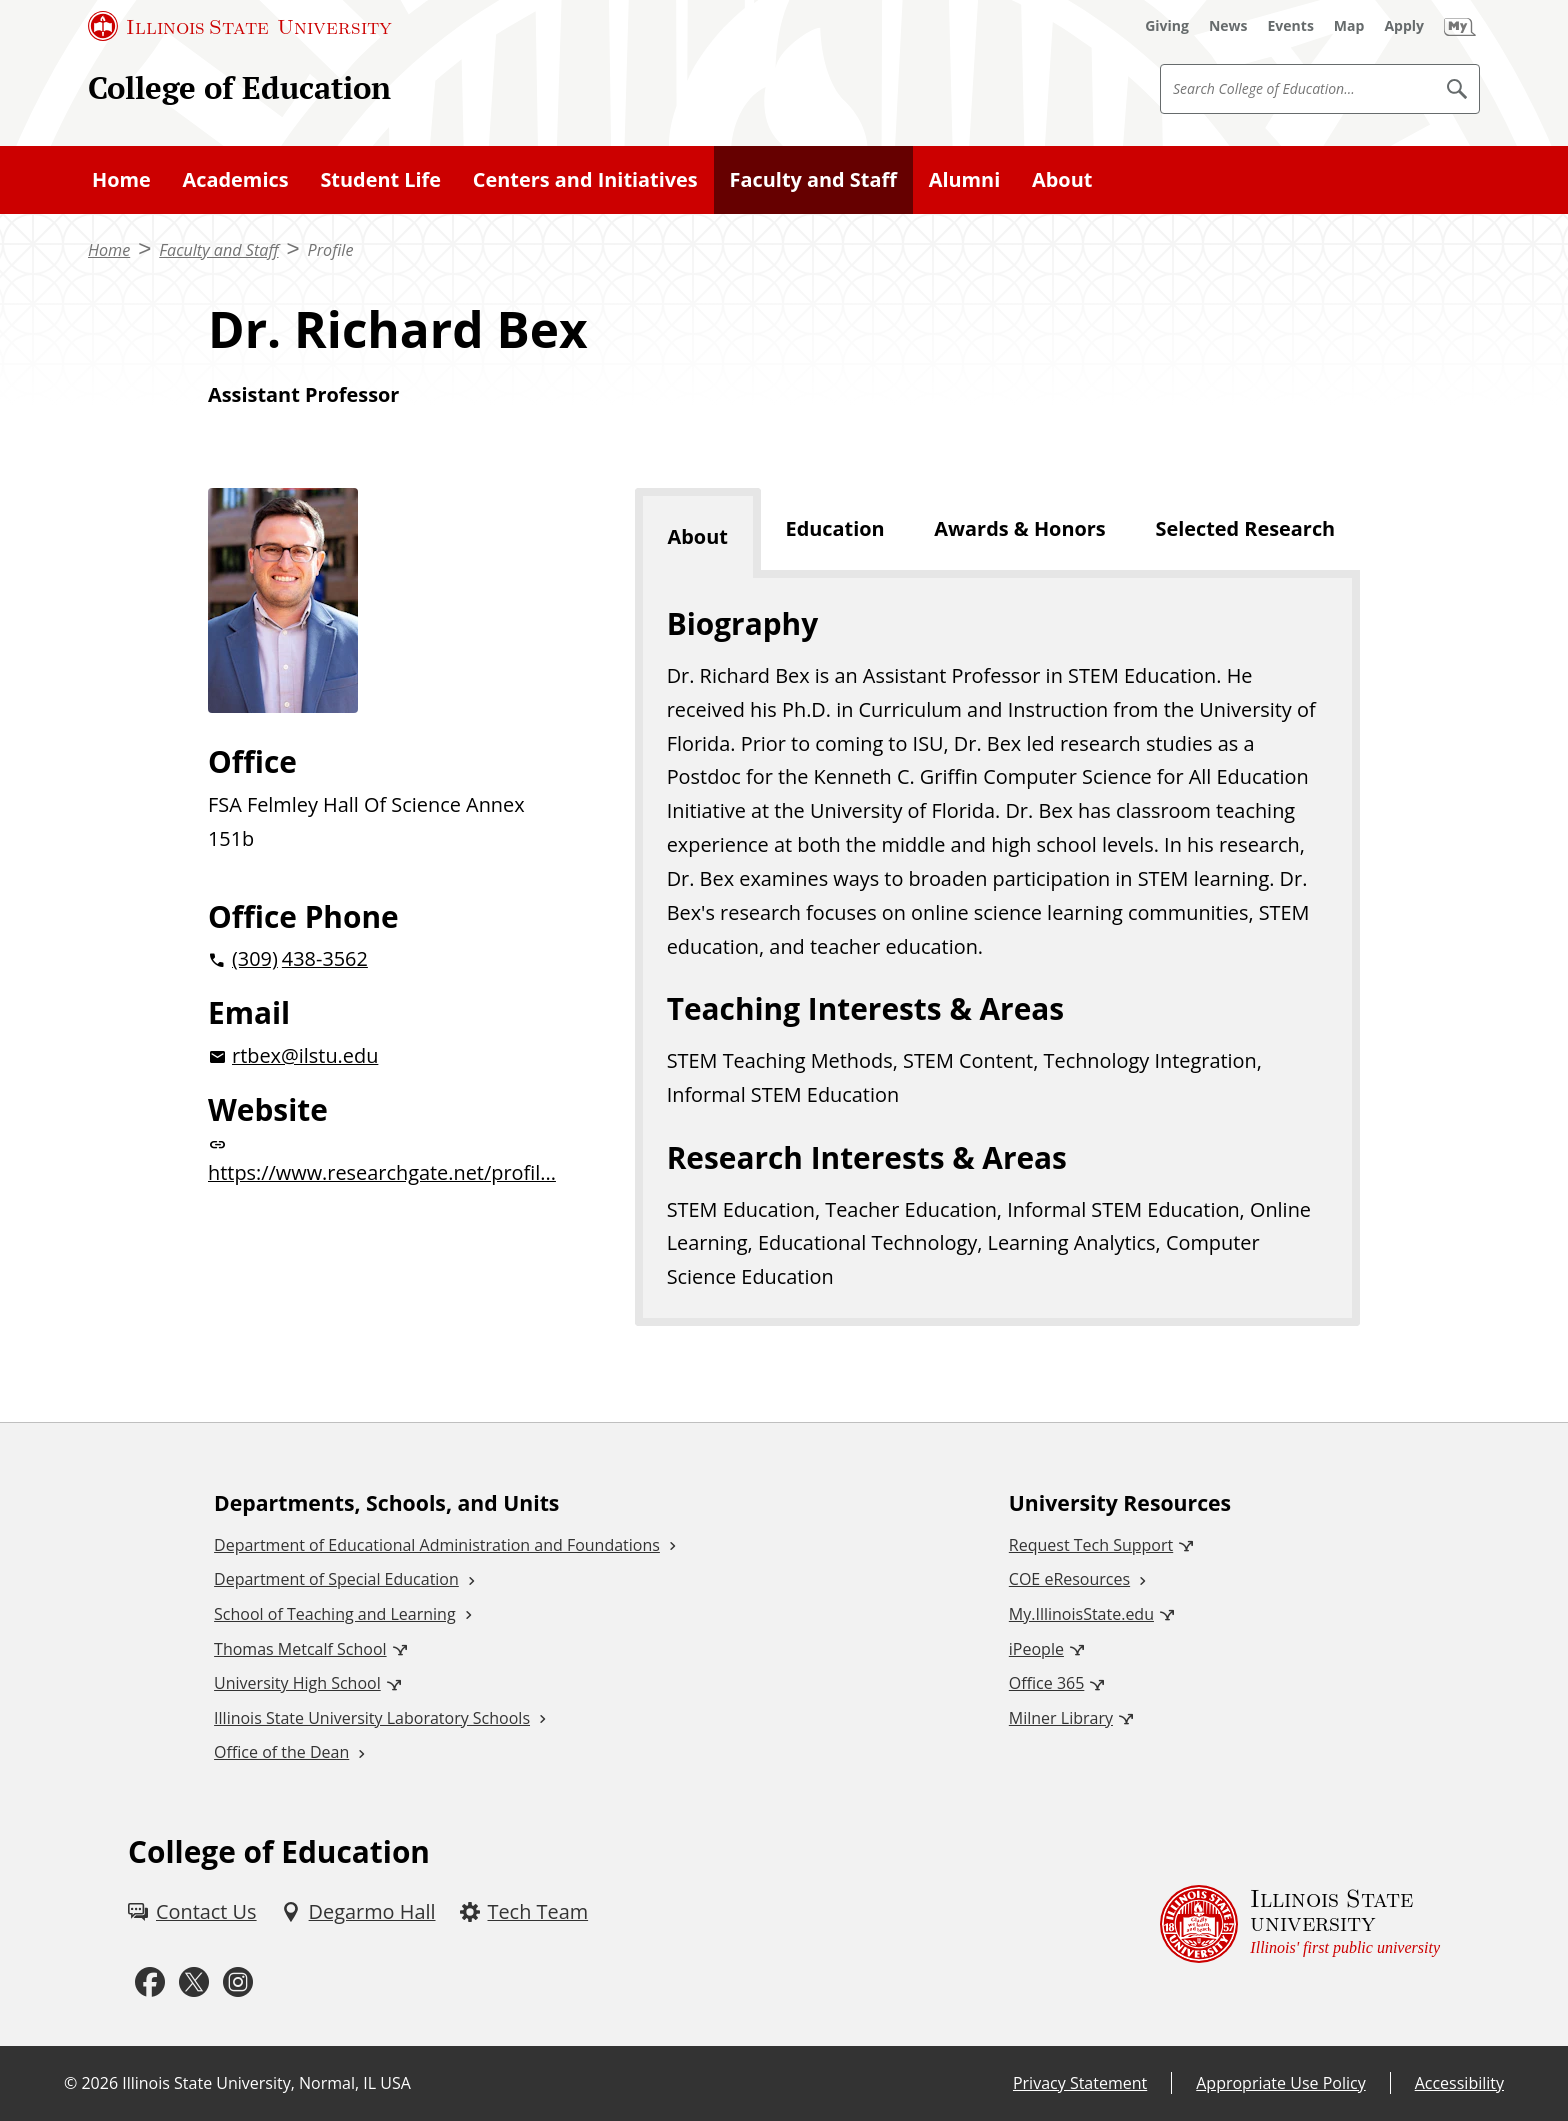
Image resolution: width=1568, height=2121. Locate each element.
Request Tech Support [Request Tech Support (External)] (1091, 1545)
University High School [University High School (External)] (297, 1683)
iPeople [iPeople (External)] (1036, 1649)
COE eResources (1069, 1579)
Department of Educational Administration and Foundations (437, 1545)
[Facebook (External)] (150, 1982)
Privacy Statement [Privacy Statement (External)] (1080, 2083)
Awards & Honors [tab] (1019, 528)
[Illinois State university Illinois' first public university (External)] (1300, 1923)
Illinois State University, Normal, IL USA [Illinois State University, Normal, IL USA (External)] (266, 2083)
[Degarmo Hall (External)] (358, 1912)
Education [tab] (835, 528)
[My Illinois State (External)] (1460, 26)
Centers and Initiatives (585, 179)
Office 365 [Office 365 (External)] (1047, 1683)
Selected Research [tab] (1245, 528)
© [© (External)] (70, 2083)
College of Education (239, 87)
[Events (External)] (1291, 26)
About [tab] (698, 536)
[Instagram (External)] (238, 1982)
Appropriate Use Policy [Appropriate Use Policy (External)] (1280, 2083)
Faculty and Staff (813, 179)
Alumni (965, 179)
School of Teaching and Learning (334, 1614)
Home (121, 179)
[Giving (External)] (1167, 26)
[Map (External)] (1349, 26)
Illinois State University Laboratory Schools (372, 1718)
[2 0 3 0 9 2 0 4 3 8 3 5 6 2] (389, 959)
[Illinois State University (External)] (240, 26)
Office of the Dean (281, 1752)
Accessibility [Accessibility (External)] (1459, 2083)
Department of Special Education (336, 1579)
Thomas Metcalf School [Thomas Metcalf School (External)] (300, 1649)
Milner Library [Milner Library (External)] (1061, 1718)
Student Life (380, 179)
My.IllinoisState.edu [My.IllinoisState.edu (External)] (1081, 1614)
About (1062, 179)
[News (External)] (1228, 26)
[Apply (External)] (1404, 26)
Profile (331, 250)
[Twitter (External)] (194, 1982)
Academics (236, 179)
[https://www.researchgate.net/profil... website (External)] (389, 1163)
